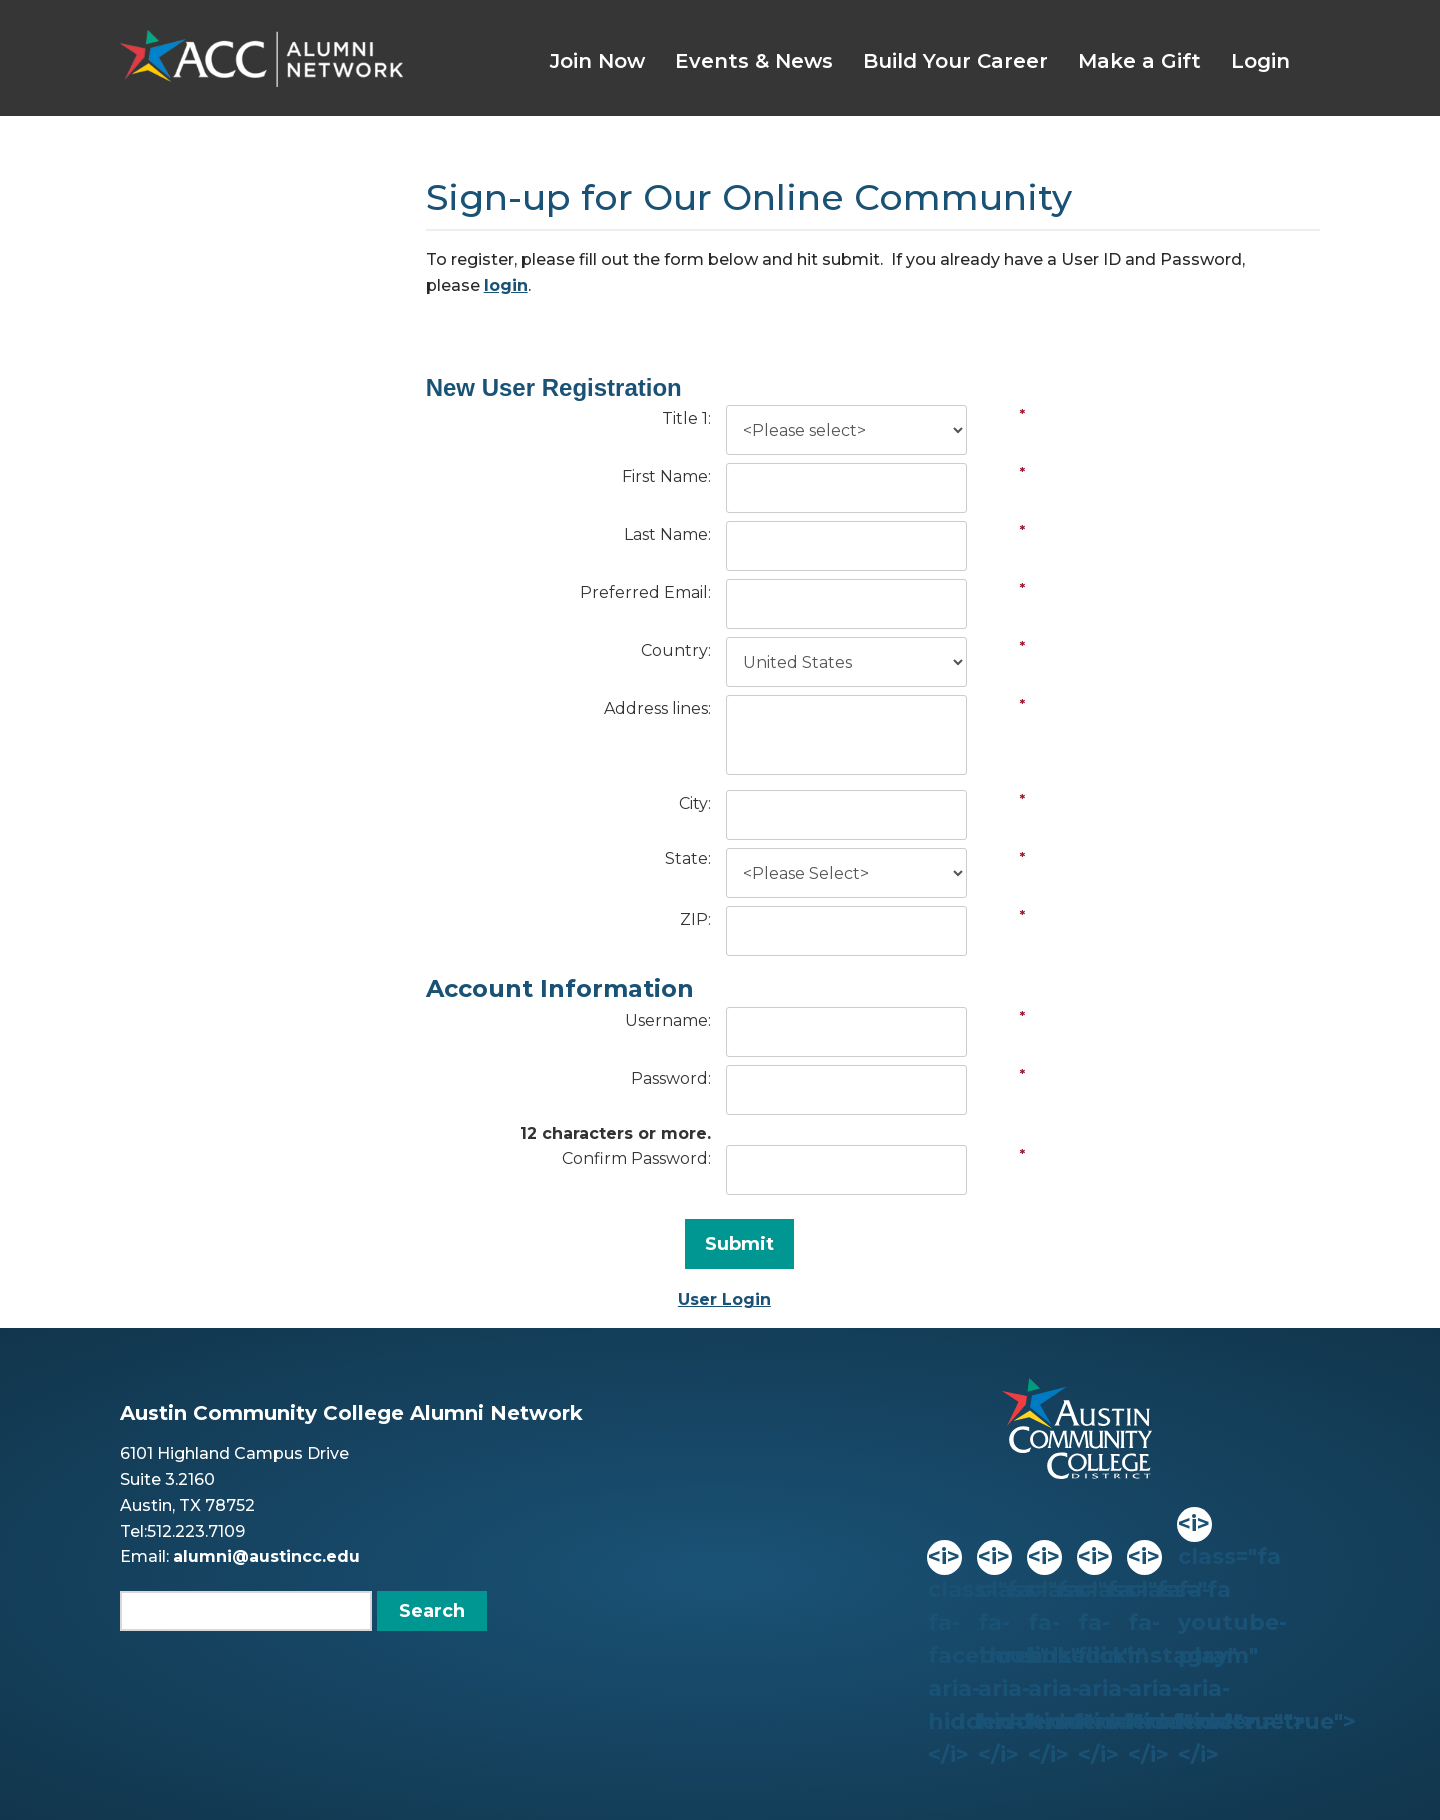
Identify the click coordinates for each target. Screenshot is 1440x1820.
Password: (671, 1078)
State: (688, 858)
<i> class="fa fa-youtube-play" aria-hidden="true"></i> (1194, 1524)
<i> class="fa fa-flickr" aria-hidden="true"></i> (1094, 1557)
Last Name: (667, 534)
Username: (668, 1020)
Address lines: (657, 708)
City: (695, 803)
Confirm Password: (636, 1158)
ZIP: (695, 919)
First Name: (666, 476)
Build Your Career (955, 61)
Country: (676, 650)
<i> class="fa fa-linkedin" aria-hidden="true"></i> (1044, 1557)
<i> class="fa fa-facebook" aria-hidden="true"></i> (944, 1557)
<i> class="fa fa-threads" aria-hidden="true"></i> (994, 1557)
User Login (724, 1299)
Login (1260, 61)
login (506, 285)
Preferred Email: (645, 592)
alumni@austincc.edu (266, 1556)
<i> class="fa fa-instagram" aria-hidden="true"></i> (1144, 1557)
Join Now (597, 61)
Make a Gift (1139, 61)
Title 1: (686, 418)
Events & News (754, 61)
